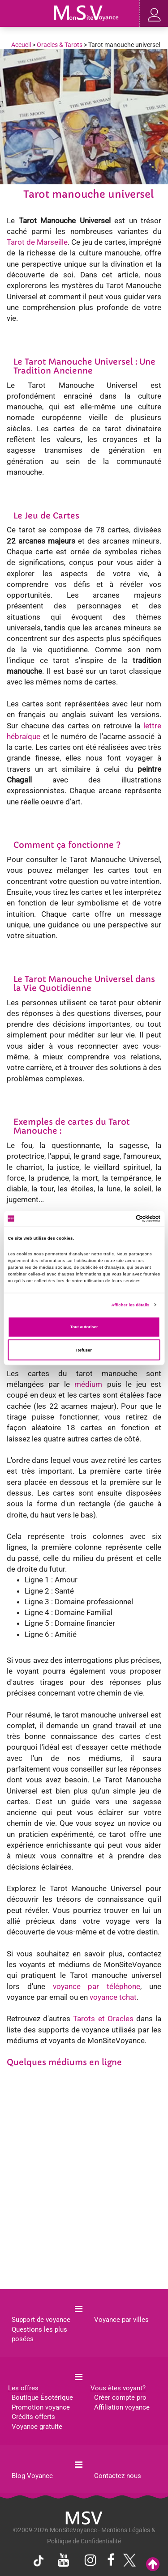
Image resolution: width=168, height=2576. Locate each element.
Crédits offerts (33, 2417)
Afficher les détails (130, 1305)
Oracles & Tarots (59, 44)
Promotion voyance (41, 2407)
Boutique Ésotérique (42, 2397)
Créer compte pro (120, 2397)
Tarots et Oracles (103, 2018)
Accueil (21, 44)
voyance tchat (113, 1997)
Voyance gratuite (37, 2427)
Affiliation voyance (122, 2407)
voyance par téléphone (97, 1986)
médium (88, 1384)
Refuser (84, 1350)
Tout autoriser (84, 1327)
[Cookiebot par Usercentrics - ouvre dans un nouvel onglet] (121, 1218)
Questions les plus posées (39, 2334)
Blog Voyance (32, 2476)
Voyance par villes (121, 2320)
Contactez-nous (117, 2476)
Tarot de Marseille (37, 242)
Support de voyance (41, 2320)
